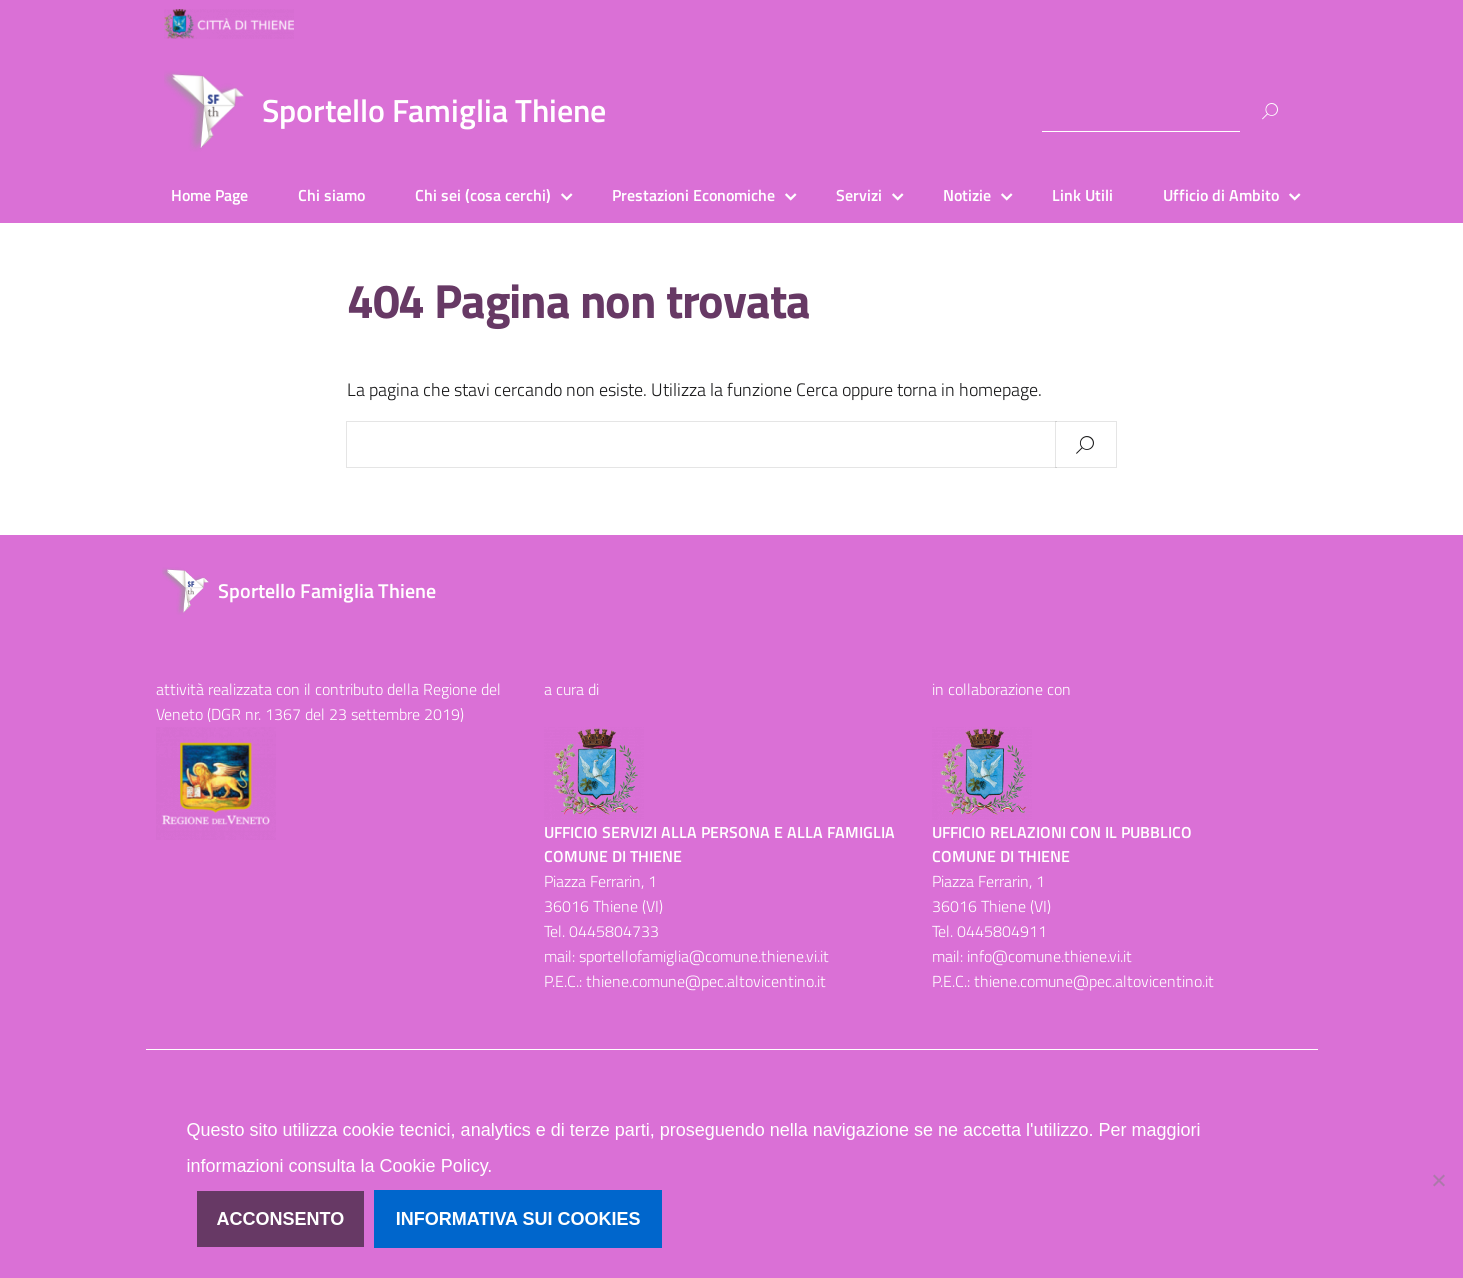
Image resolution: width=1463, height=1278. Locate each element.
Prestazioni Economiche (693, 195)
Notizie (967, 195)
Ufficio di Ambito (1221, 195)
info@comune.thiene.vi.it (1049, 956)
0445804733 (614, 931)
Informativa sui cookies (518, 1219)
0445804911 (1002, 931)
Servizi (859, 195)
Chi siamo (331, 195)
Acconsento (281, 1219)
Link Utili (1082, 195)
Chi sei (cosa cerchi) (483, 195)
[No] (1438, 1180)
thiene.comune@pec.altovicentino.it (706, 981)
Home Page (209, 195)
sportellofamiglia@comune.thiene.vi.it (704, 956)
